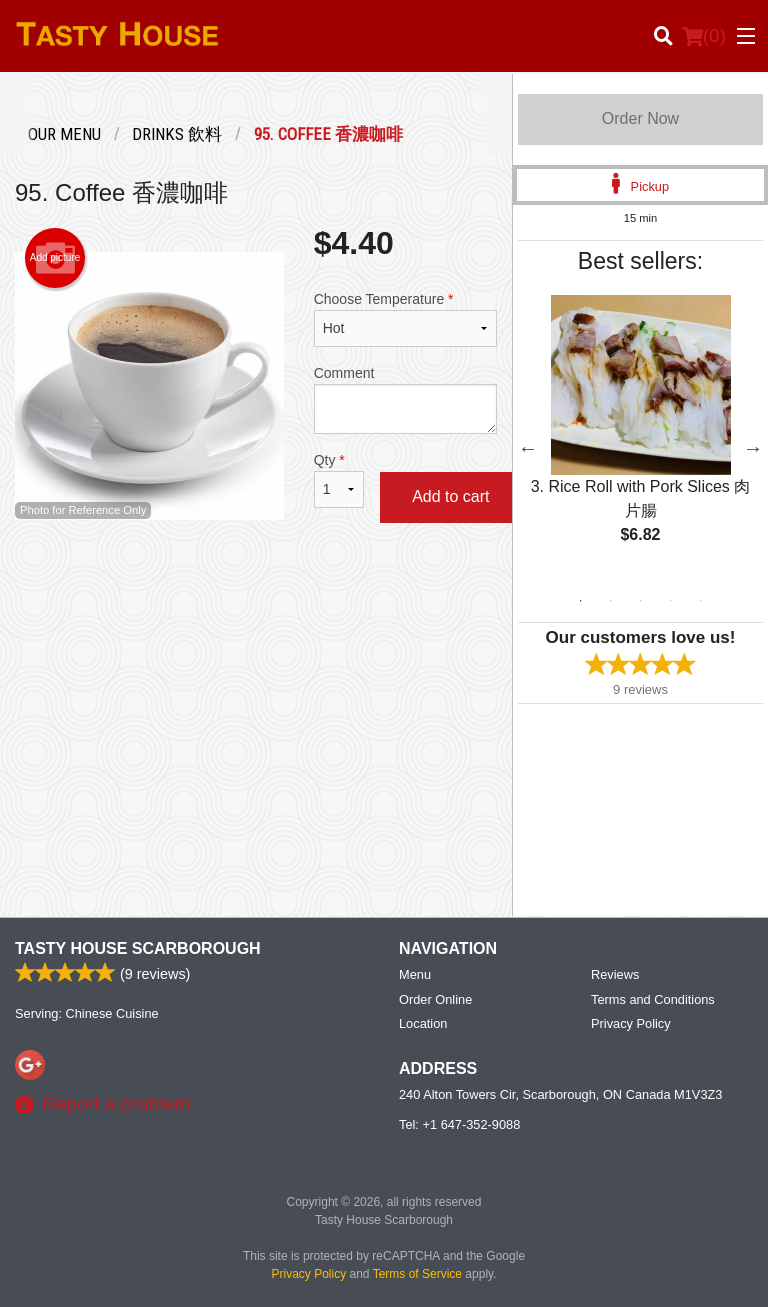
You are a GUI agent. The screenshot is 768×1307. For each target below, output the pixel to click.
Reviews (615, 974)
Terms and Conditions (653, 999)
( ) (704, 36)
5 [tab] (700, 601)
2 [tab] (610, 601)
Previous (528, 448)
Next (753, 448)
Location (423, 1023)
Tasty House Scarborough (138, 948)
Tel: (459, 1124)
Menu (415, 974)
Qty (339, 480)
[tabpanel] (640, 436)
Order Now (640, 118)
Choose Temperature (405, 319)
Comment (405, 399)
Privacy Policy (631, 1023)
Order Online (435, 999)
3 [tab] (640, 601)
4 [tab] (670, 601)
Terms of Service (417, 1274)
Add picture (55, 258)
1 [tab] (580, 601)
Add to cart (450, 496)
